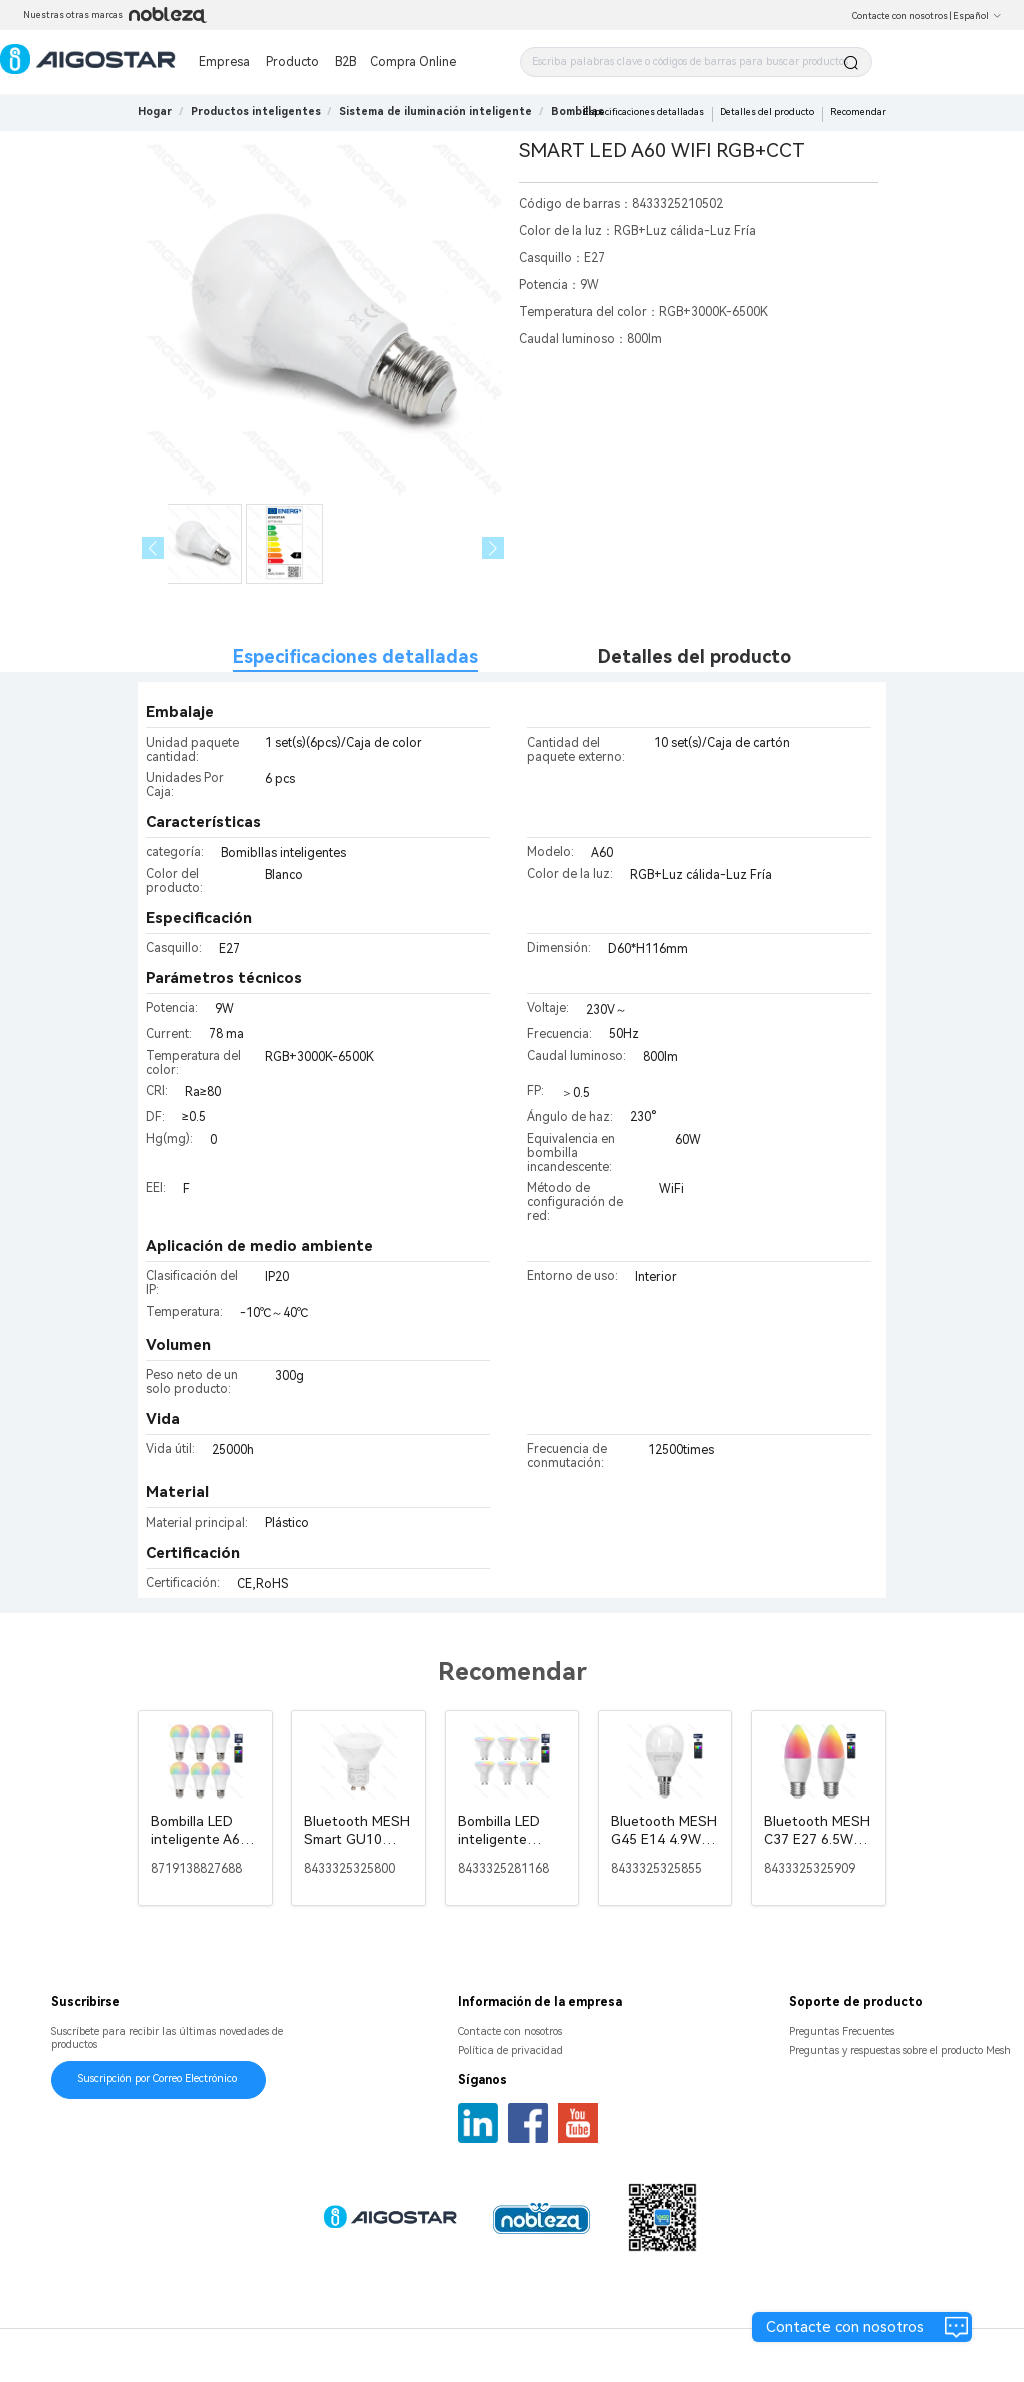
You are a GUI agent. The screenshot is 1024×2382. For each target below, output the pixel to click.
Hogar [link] (155, 111)
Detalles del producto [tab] (694, 656)
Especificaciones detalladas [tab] (355, 656)
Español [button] (977, 16)
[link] (256, 111)
